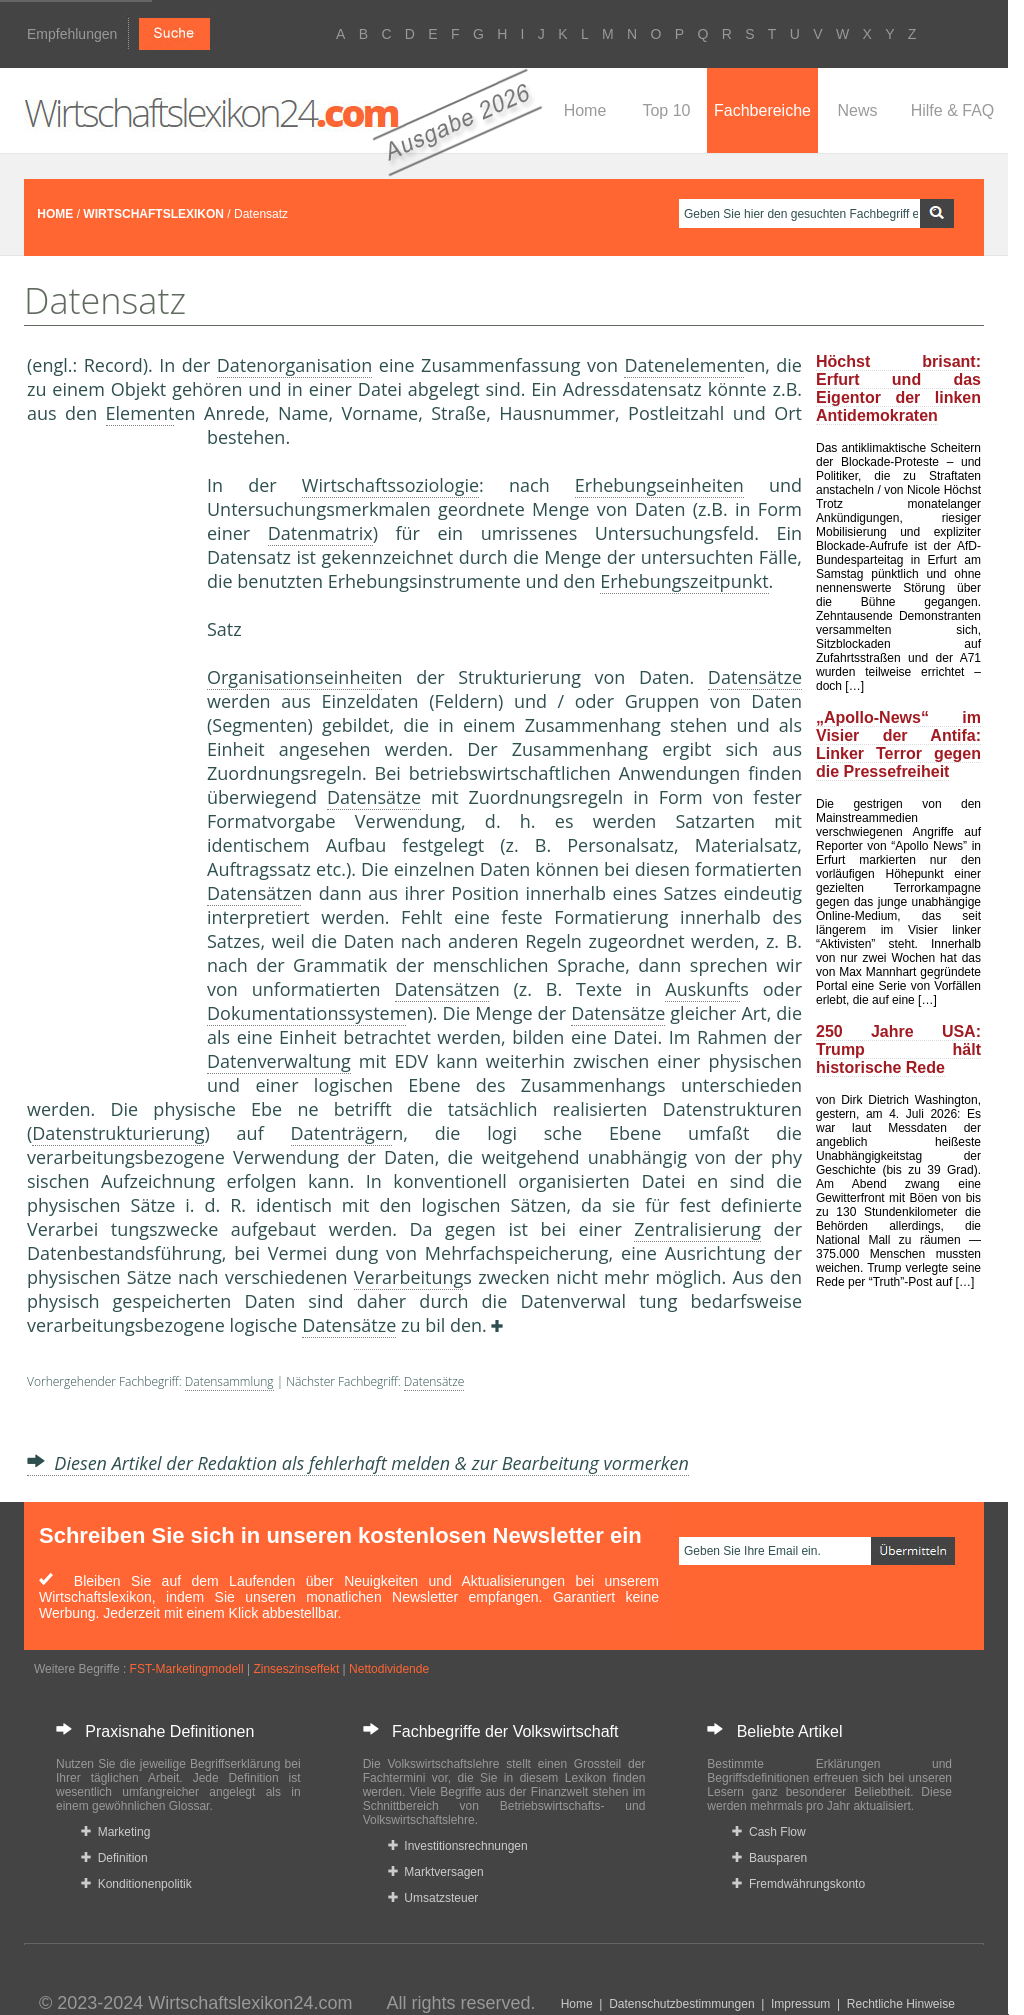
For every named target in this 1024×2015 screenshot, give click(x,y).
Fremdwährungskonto (798, 1884)
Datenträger (342, 1133)
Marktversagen (436, 1872)
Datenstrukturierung (118, 1133)
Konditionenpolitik (136, 1884)
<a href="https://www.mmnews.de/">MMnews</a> (107, 758)
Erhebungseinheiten (659, 485)
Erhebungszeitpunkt (684, 581)
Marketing (115, 1832)
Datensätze (755, 677)
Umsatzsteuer (433, 1898)
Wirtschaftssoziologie (390, 485)
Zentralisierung (697, 1229)
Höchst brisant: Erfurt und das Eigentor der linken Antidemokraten (898, 388)
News (857, 110)
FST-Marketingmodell (187, 1669)
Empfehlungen (72, 34)
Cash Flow (768, 1832)
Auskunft (702, 989)
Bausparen (769, 1858)
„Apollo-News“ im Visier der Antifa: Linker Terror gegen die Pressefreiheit (898, 744)
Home (585, 110)
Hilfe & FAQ (953, 110)
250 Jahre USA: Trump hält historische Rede (898, 1049)
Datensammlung (229, 1381)
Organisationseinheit (294, 677)
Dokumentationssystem (306, 1013)
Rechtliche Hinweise (901, 2004)
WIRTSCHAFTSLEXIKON (153, 214)
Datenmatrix (320, 533)
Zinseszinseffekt (296, 1669)
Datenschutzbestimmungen (681, 2004)
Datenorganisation (295, 365)
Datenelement (684, 365)
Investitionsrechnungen (458, 1846)
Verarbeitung (409, 1277)
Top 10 (666, 110)
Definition (114, 1858)
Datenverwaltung (279, 1061)
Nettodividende (389, 1669)
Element (140, 413)
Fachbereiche (762, 110)
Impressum (800, 2004)
